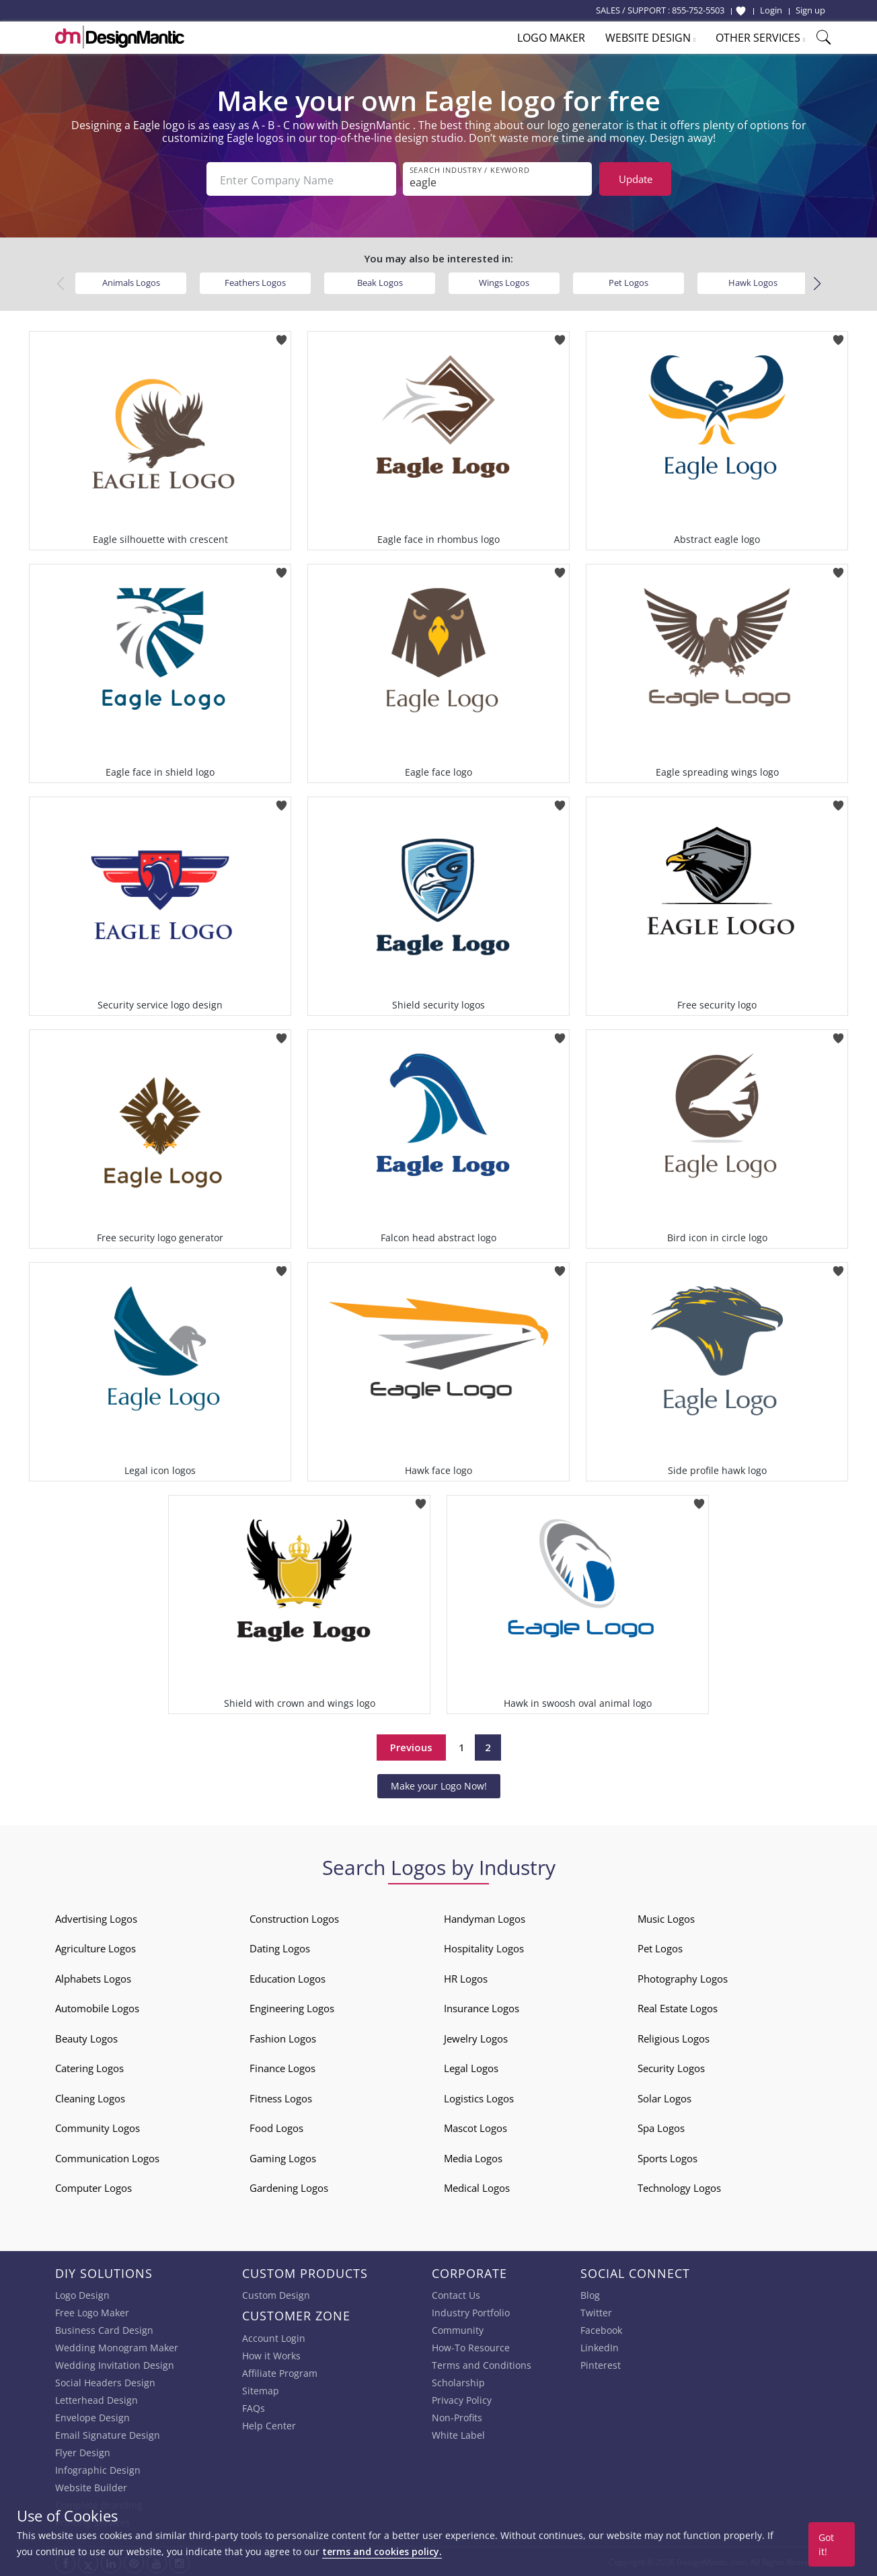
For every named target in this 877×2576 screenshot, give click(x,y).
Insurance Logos (481, 2007)
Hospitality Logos (484, 1947)
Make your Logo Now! (439, 1783)
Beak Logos (380, 281)
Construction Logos (294, 1917)
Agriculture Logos (95, 1947)
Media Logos (473, 2157)
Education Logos (288, 1977)
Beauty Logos (86, 2037)
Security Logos (671, 2066)
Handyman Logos (484, 1917)
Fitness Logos (281, 2097)
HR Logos (466, 1977)
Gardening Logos (289, 2186)
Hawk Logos (752, 281)
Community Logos (97, 2126)
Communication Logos (107, 2157)
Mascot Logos (475, 2126)
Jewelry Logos (476, 2037)
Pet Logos (628, 281)
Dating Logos (280, 1947)
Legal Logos (471, 2066)
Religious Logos (674, 2037)
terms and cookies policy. (382, 2551)
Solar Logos (664, 2097)
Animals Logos (131, 281)
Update (635, 179)
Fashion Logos (283, 2037)
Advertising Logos (96, 1917)
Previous (411, 1746)
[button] (817, 281)
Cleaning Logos (90, 2097)
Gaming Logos (283, 2157)
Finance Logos (282, 2066)
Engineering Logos (292, 2007)
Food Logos (276, 2126)
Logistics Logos (479, 2097)
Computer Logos (93, 2186)
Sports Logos (667, 2157)
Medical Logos (477, 2186)
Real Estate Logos (678, 2007)
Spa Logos (661, 2126)
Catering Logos (89, 2066)
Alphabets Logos (93, 1977)
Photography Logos (683, 1977)
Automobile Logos (97, 2007)
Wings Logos (504, 281)
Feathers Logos (255, 281)
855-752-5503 (698, 10)
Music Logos (666, 1917)
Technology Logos (679, 2186)
